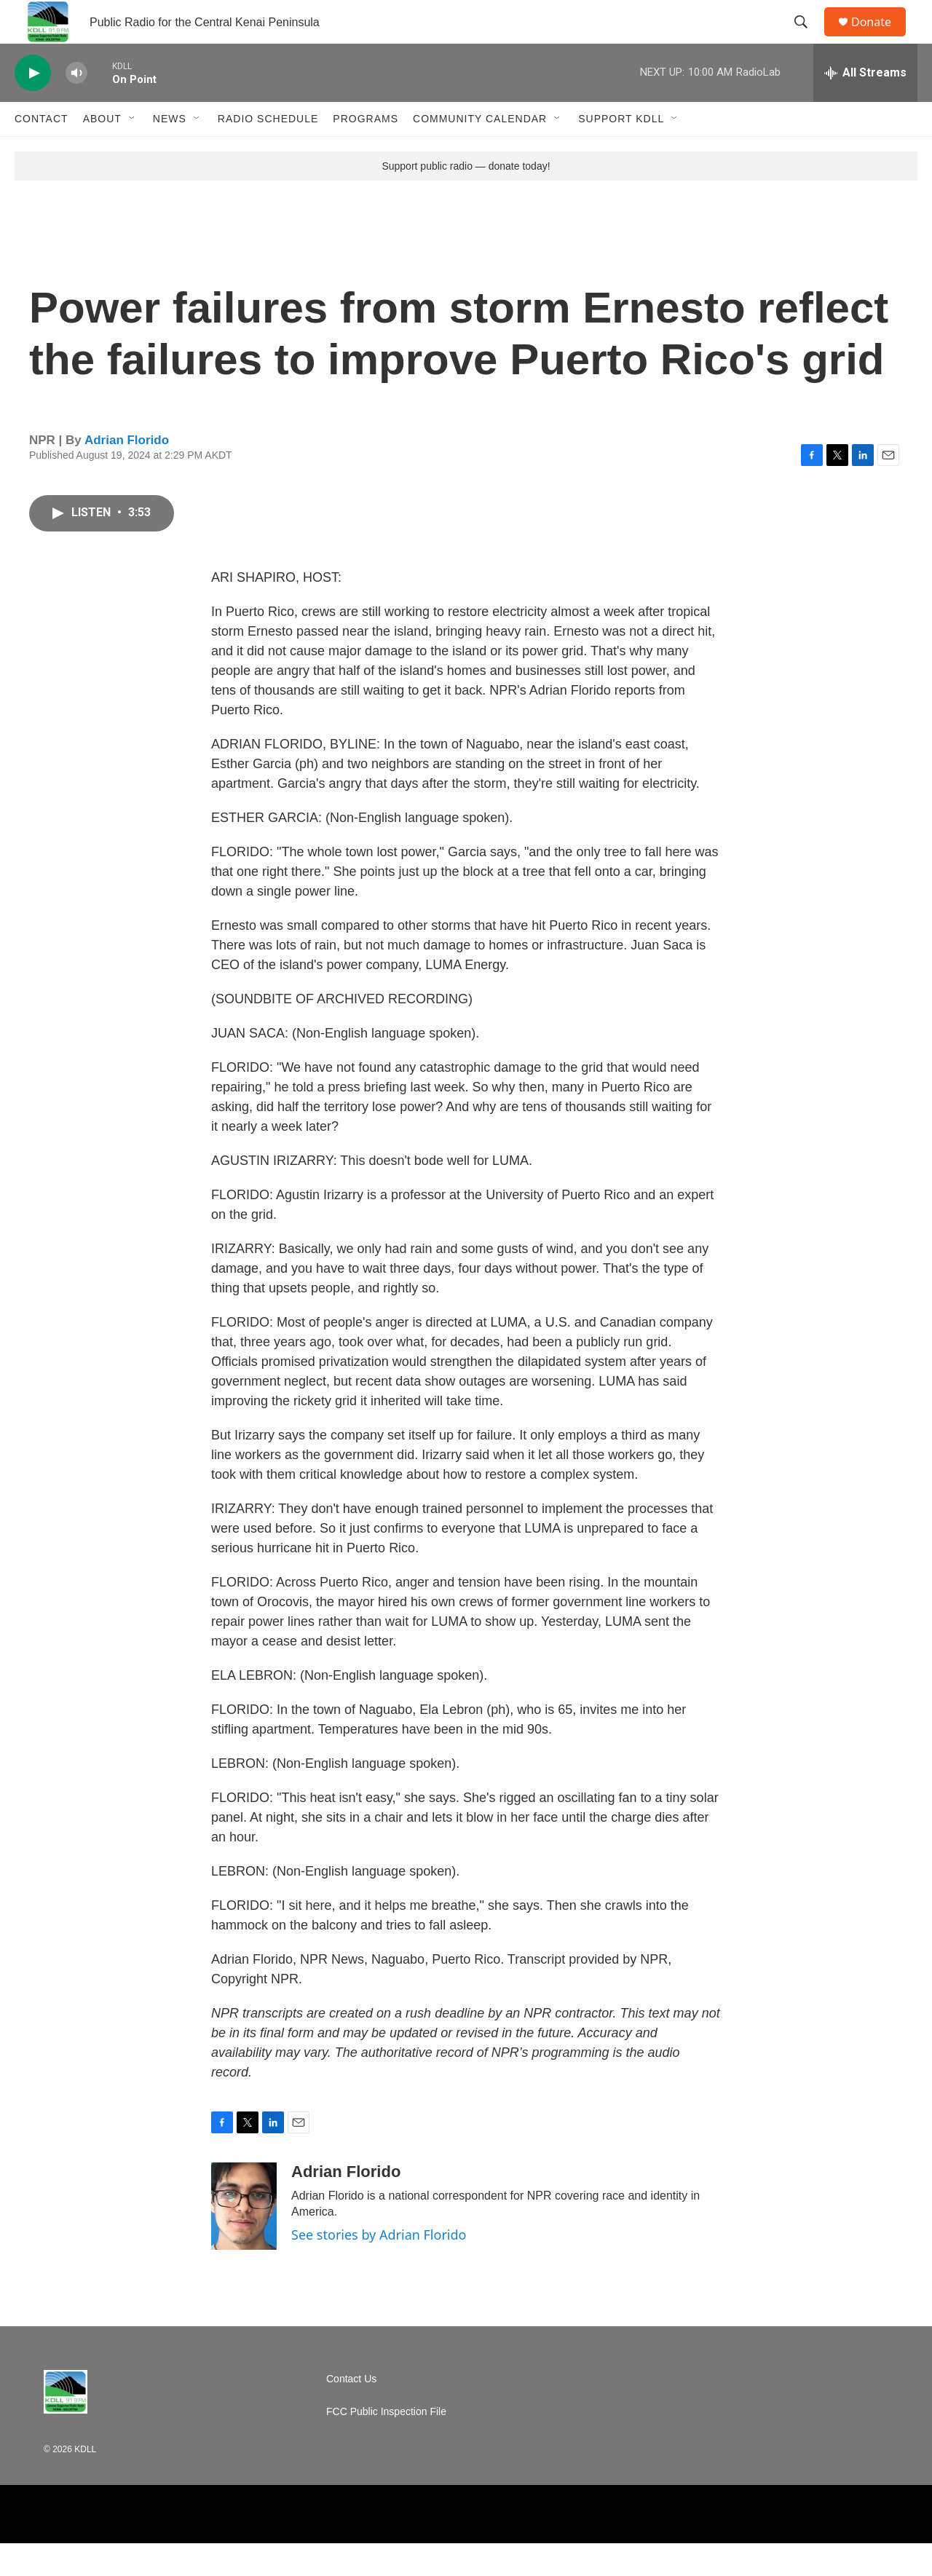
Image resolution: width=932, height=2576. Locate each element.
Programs (365, 151)
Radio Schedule (268, 151)
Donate (880, 38)
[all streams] (865, 105)
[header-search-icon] (807, 38)
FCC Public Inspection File (386, 2444)
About (102, 151)
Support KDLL (621, 151)
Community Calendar (480, 151)
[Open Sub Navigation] (132, 151)
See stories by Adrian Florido (378, 2267)
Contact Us (351, 2411)
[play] (32, 106)
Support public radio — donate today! (466, 199)
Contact (41, 151)
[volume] (76, 106)
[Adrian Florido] (244, 2239)
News (169, 151)
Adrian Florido (126, 473)
